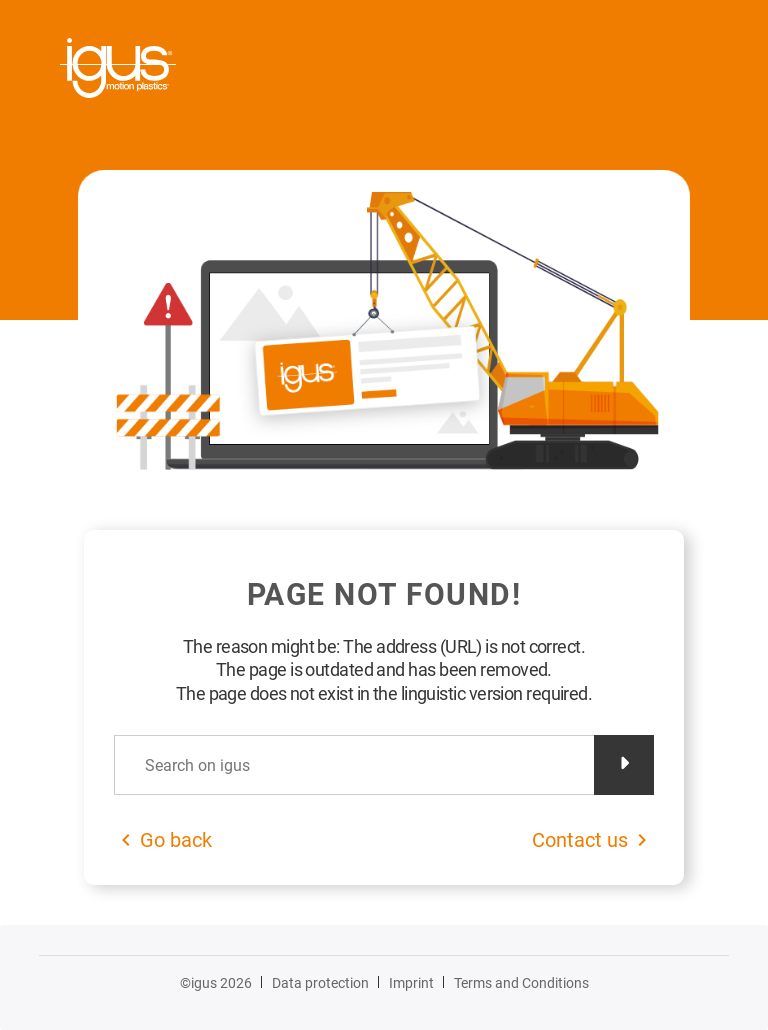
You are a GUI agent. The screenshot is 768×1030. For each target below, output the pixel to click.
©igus (216, 983)
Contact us (580, 840)
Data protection (320, 983)
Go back (176, 840)
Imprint (411, 983)
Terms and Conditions (521, 983)
